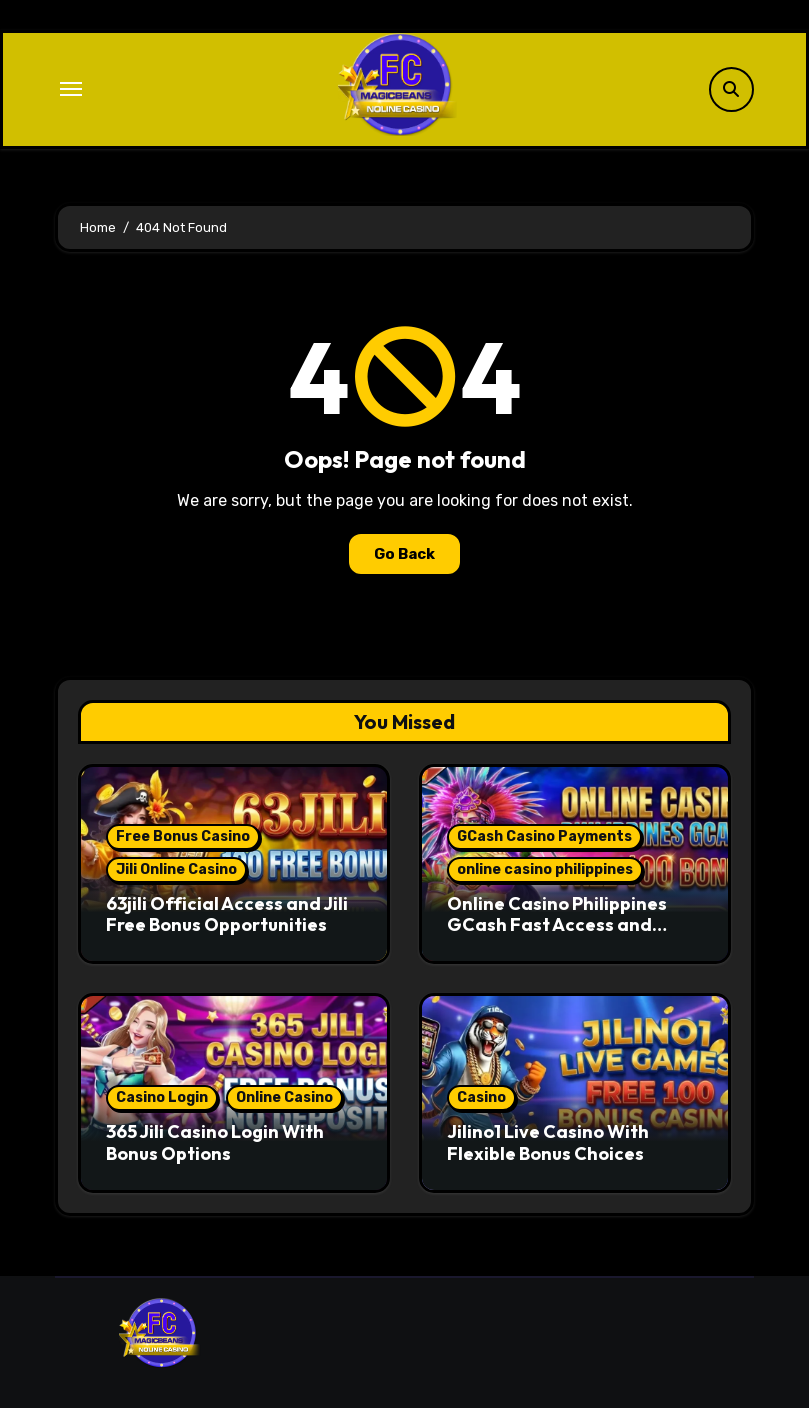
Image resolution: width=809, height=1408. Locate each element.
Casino (481, 1097)
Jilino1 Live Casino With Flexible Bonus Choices (548, 1142)
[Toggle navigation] (71, 89)
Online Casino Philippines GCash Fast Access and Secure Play (557, 925)
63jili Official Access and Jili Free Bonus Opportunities (227, 914)
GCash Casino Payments (544, 836)
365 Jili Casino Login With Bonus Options (215, 1142)
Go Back (404, 554)
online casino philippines (545, 869)
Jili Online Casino (176, 869)
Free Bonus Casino (183, 836)
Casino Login (162, 1097)
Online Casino (284, 1097)
